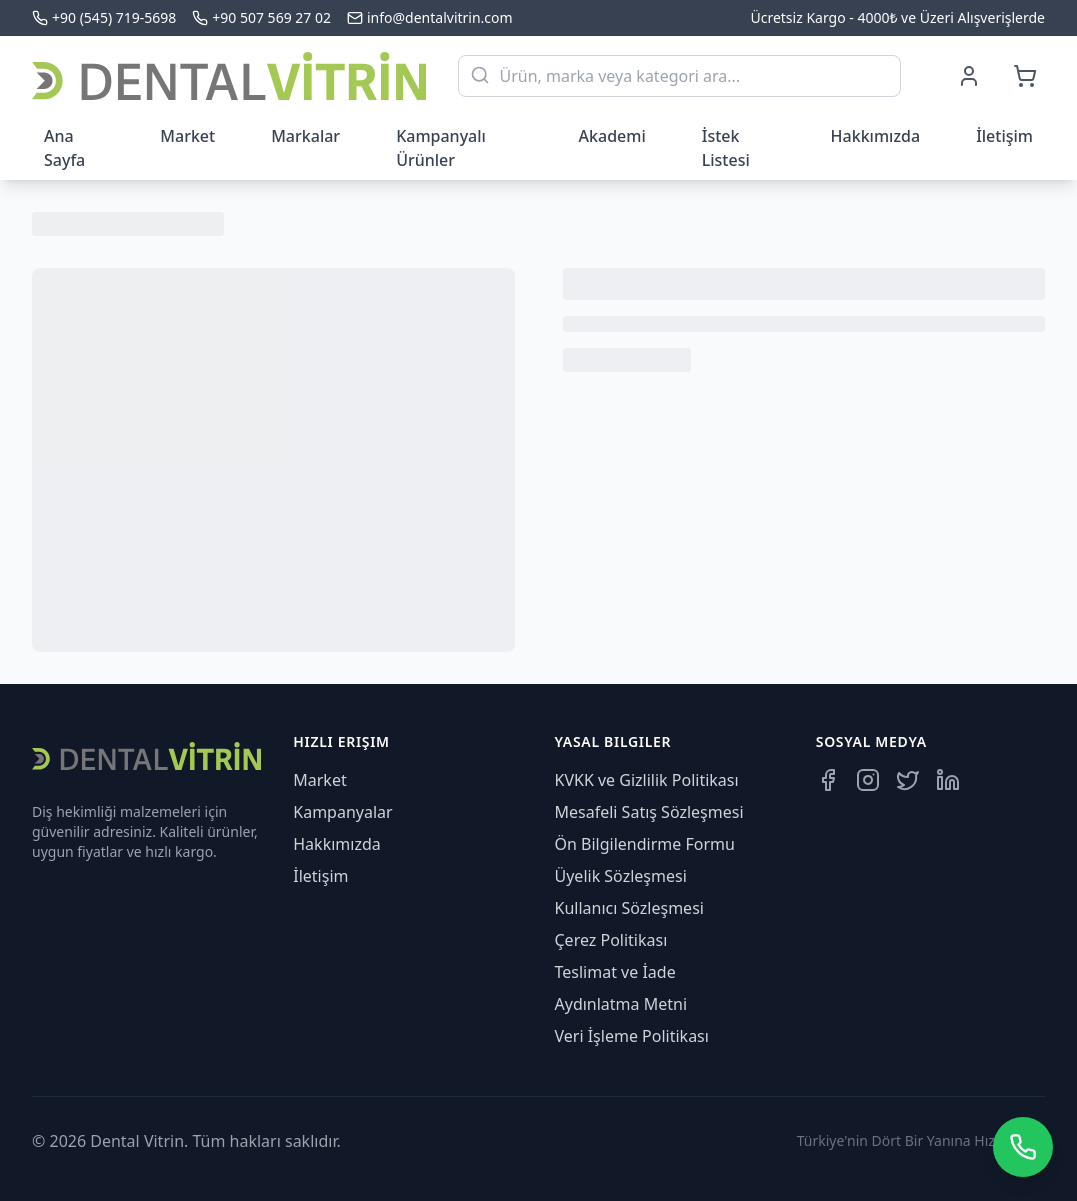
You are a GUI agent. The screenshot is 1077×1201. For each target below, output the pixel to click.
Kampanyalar (342, 812)
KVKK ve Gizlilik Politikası (647, 780)
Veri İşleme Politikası (632, 1036)
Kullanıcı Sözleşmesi (629, 908)
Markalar (305, 136)
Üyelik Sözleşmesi (621, 876)
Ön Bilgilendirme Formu (645, 844)
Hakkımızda (876, 136)
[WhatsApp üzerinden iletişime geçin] (1023, 1147)
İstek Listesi (726, 148)
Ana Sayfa (64, 148)
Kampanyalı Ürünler (441, 148)
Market (187, 136)
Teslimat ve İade (615, 972)
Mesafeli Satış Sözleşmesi (649, 812)
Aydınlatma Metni (621, 1004)
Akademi (612, 136)
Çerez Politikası (611, 940)
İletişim (1004, 136)
